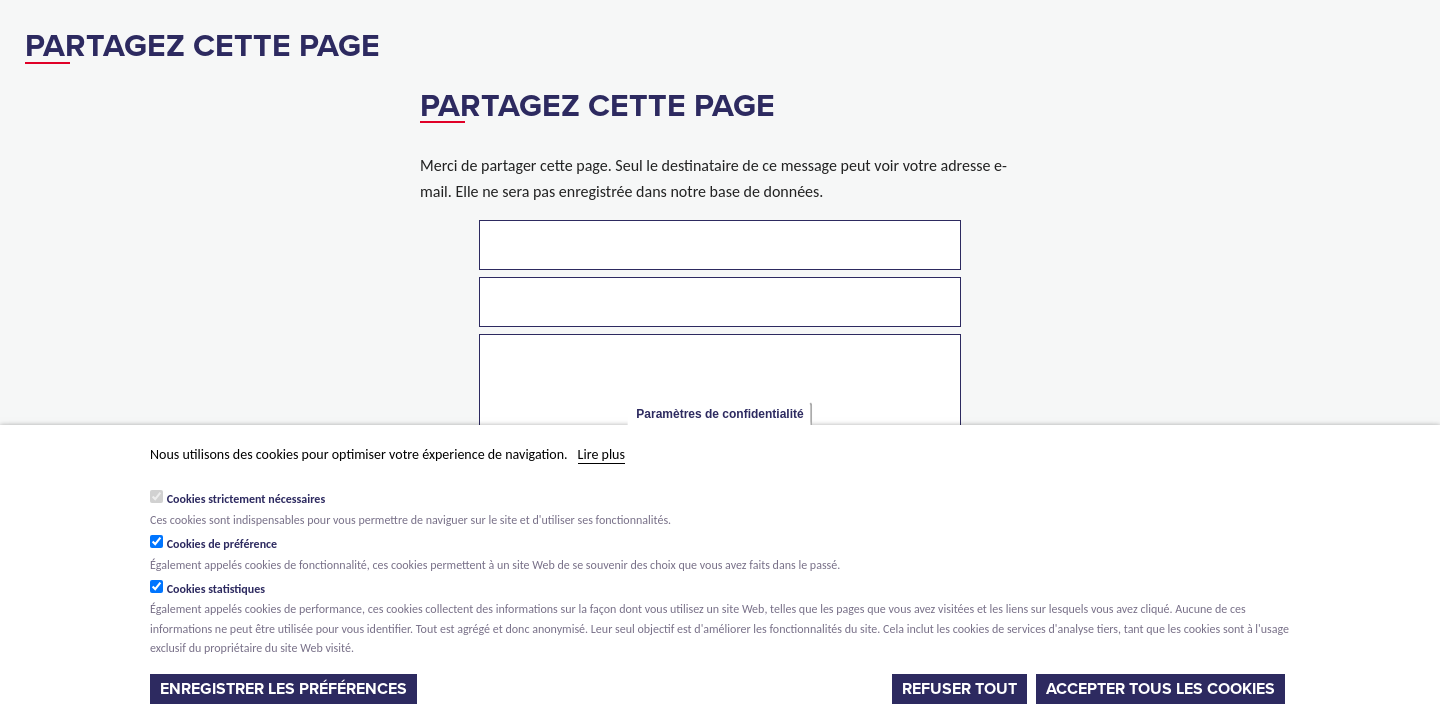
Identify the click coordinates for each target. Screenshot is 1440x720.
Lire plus (601, 454)
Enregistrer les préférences (283, 689)
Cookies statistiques (216, 589)
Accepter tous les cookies (1160, 689)
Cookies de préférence (222, 544)
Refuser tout (959, 689)
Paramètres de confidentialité (719, 414)
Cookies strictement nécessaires (246, 499)
